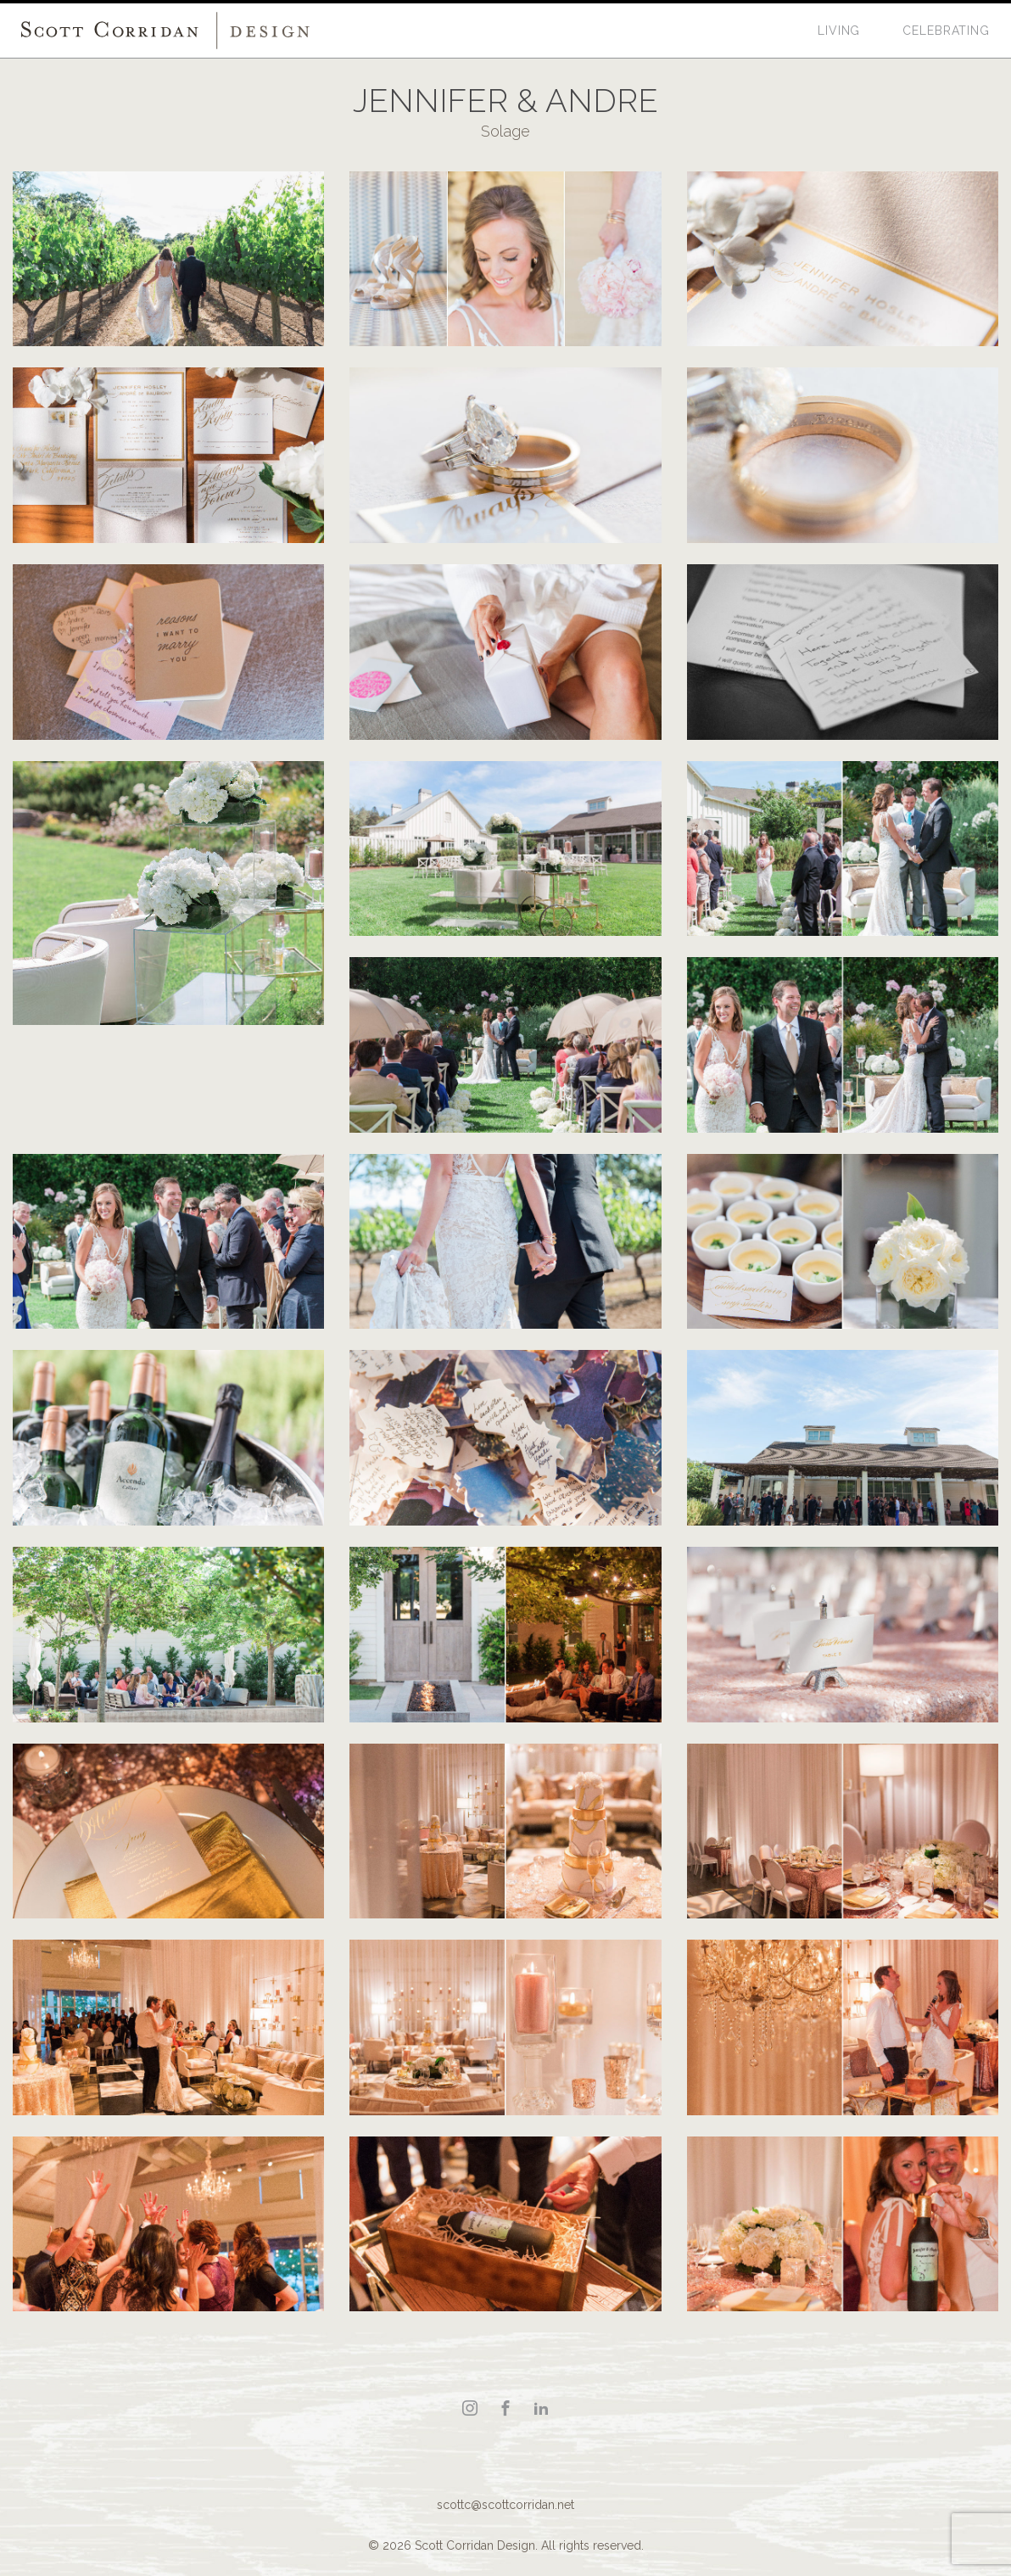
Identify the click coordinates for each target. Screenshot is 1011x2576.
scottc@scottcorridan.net (505, 2505)
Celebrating (946, 30)
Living (839, 30)
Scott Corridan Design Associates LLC (165, 30)
